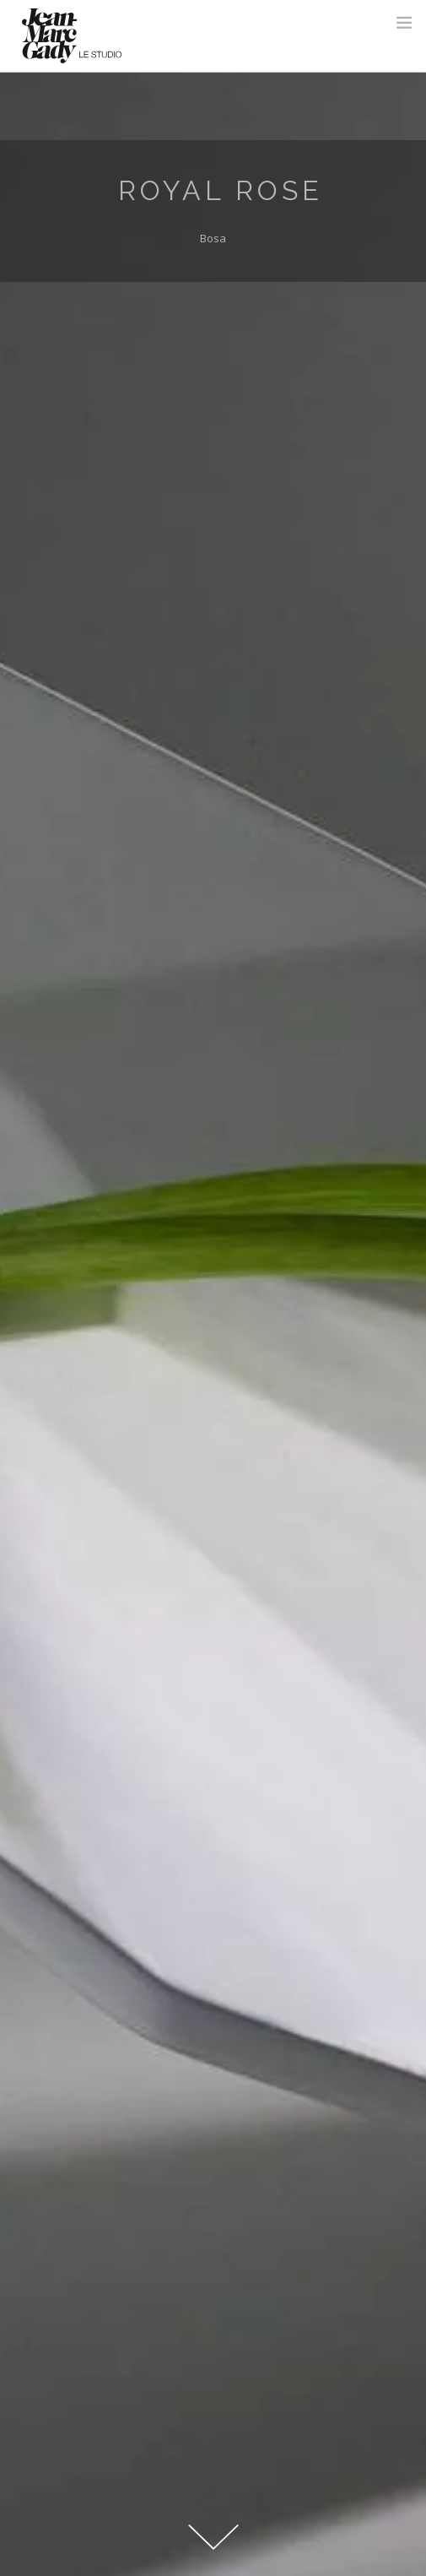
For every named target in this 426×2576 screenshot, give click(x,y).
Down (213, 2534)
